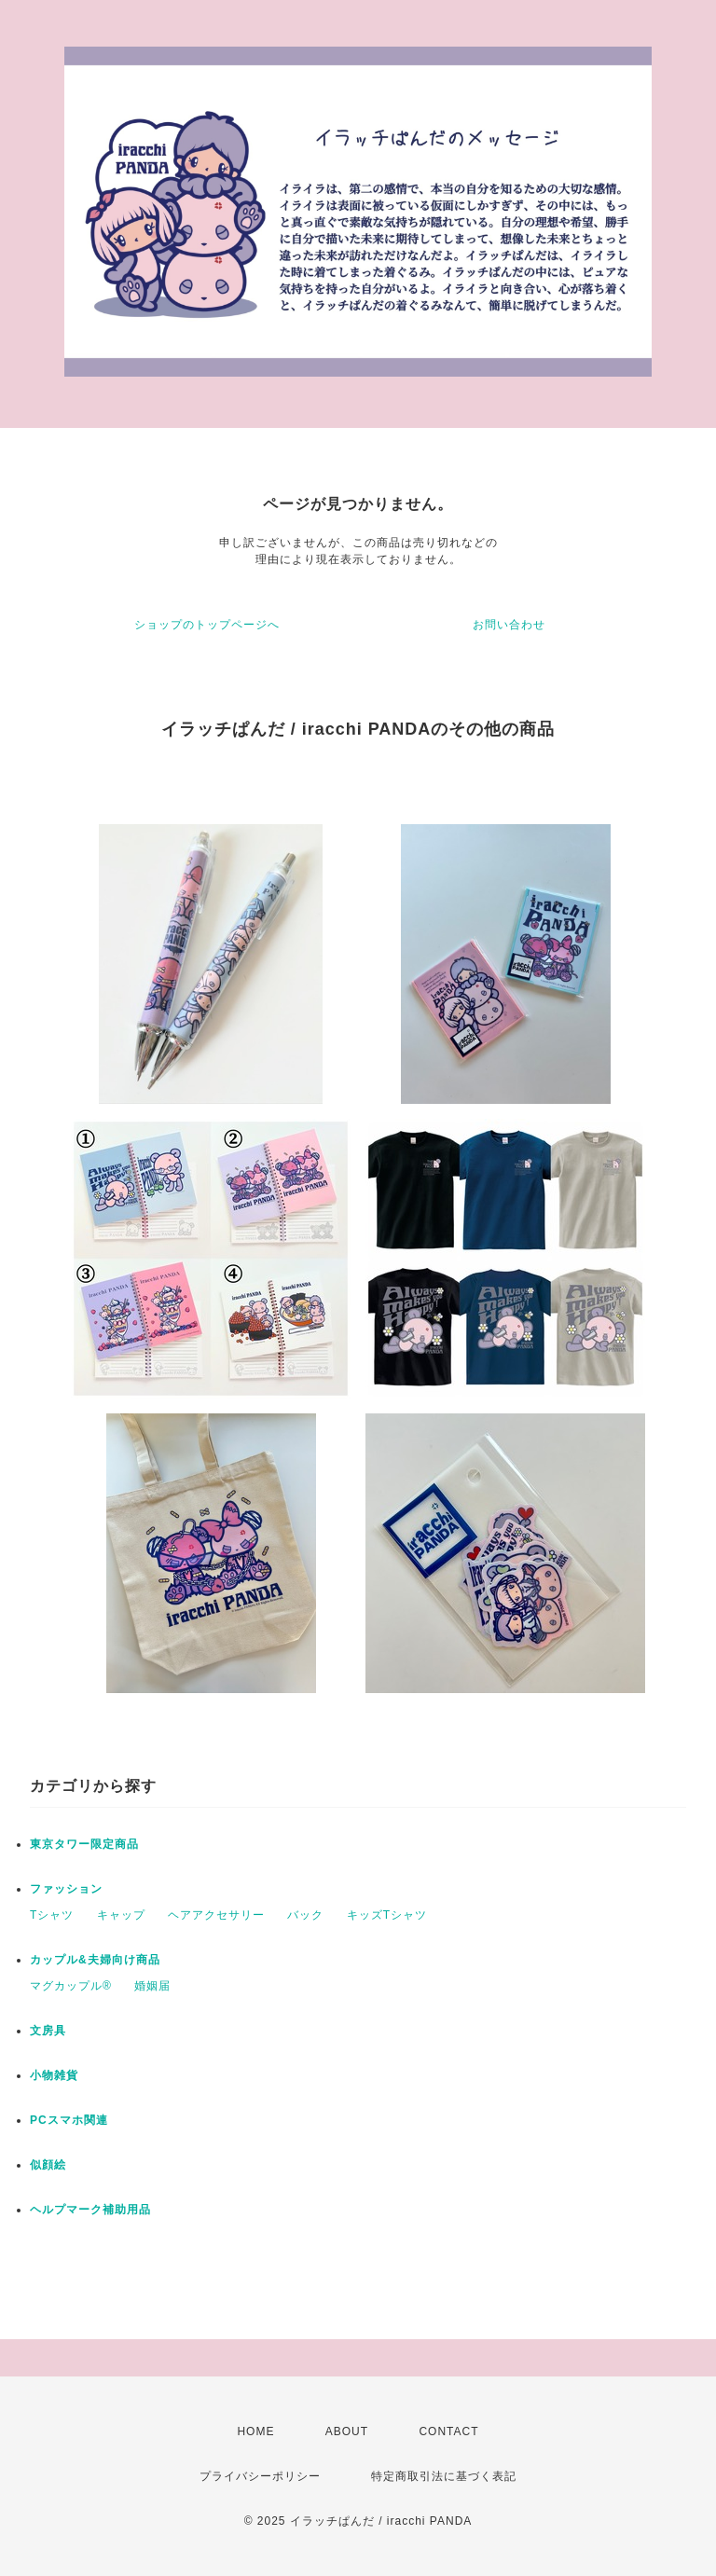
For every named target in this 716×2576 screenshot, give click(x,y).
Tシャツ (52, 1915)
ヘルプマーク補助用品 (90, 2209)
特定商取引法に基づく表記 (443, 2476)
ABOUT (346, 2431)
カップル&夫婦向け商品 (95, 1959)
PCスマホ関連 (69, 2120)
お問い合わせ (509, 624)
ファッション (66, 1888)
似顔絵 (48, 2164)
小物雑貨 (54, 2075)
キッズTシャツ (387, 1915)
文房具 (48, 2030)
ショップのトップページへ (207, 624)
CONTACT (448, 2431)
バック (305, 1915)
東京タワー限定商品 (84, 1844)
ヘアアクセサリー (216, 1915)
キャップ (121, 1915)
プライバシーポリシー (260, 2476)
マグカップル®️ (71, 1985)
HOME (255, 2431)
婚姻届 (152, 1985)
